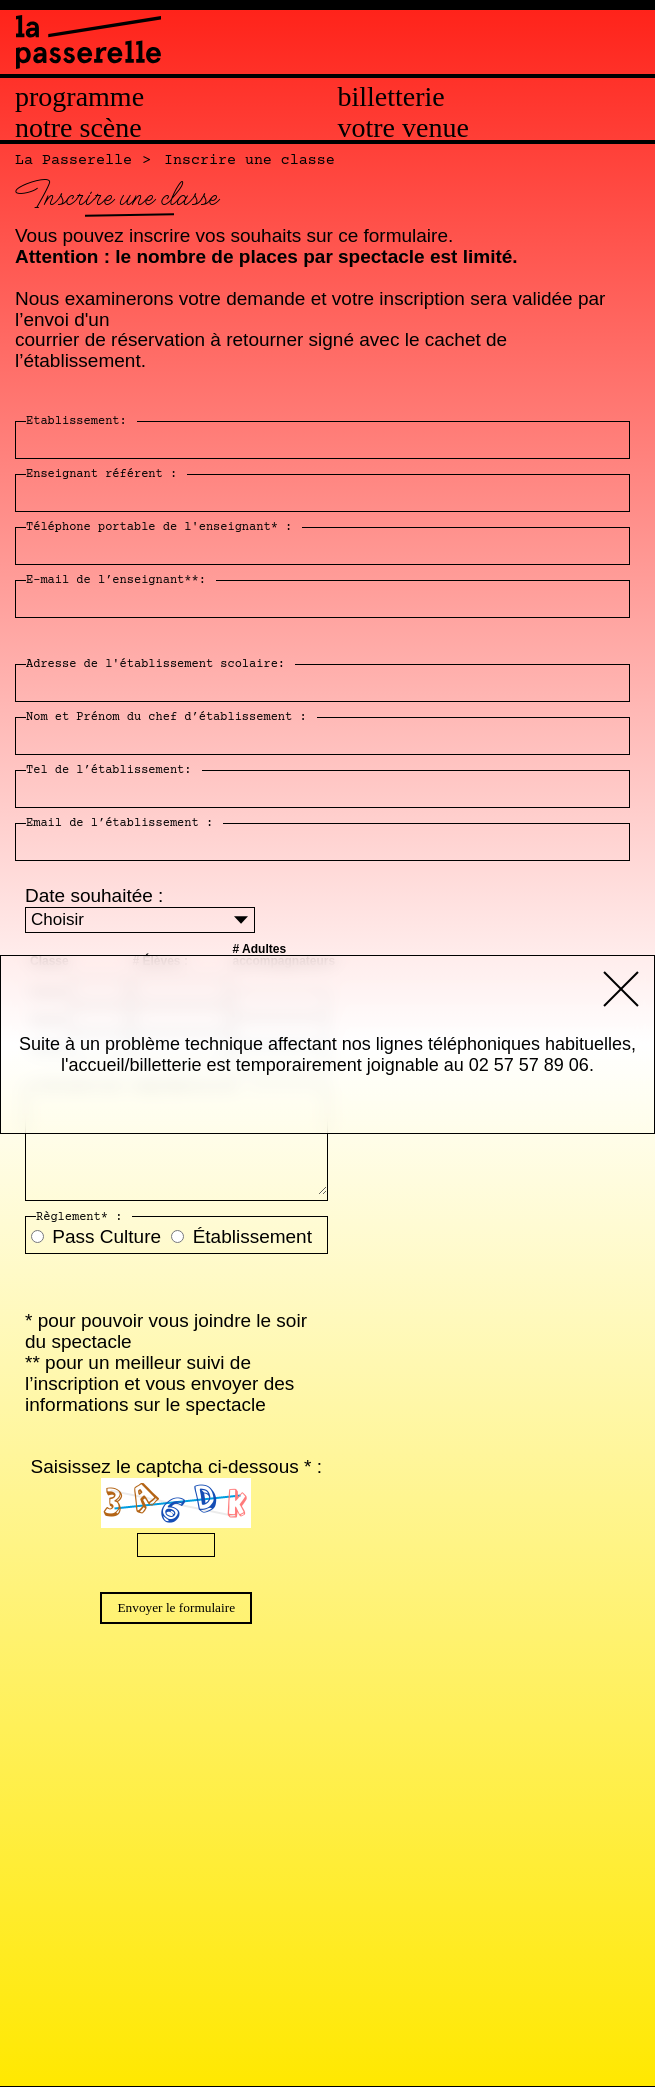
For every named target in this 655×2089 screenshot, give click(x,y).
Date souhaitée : (94, 895)
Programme (79, 97)
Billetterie (391, 97)
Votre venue (403, 128)
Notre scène (78, 128)
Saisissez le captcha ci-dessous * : (176, 1466)
